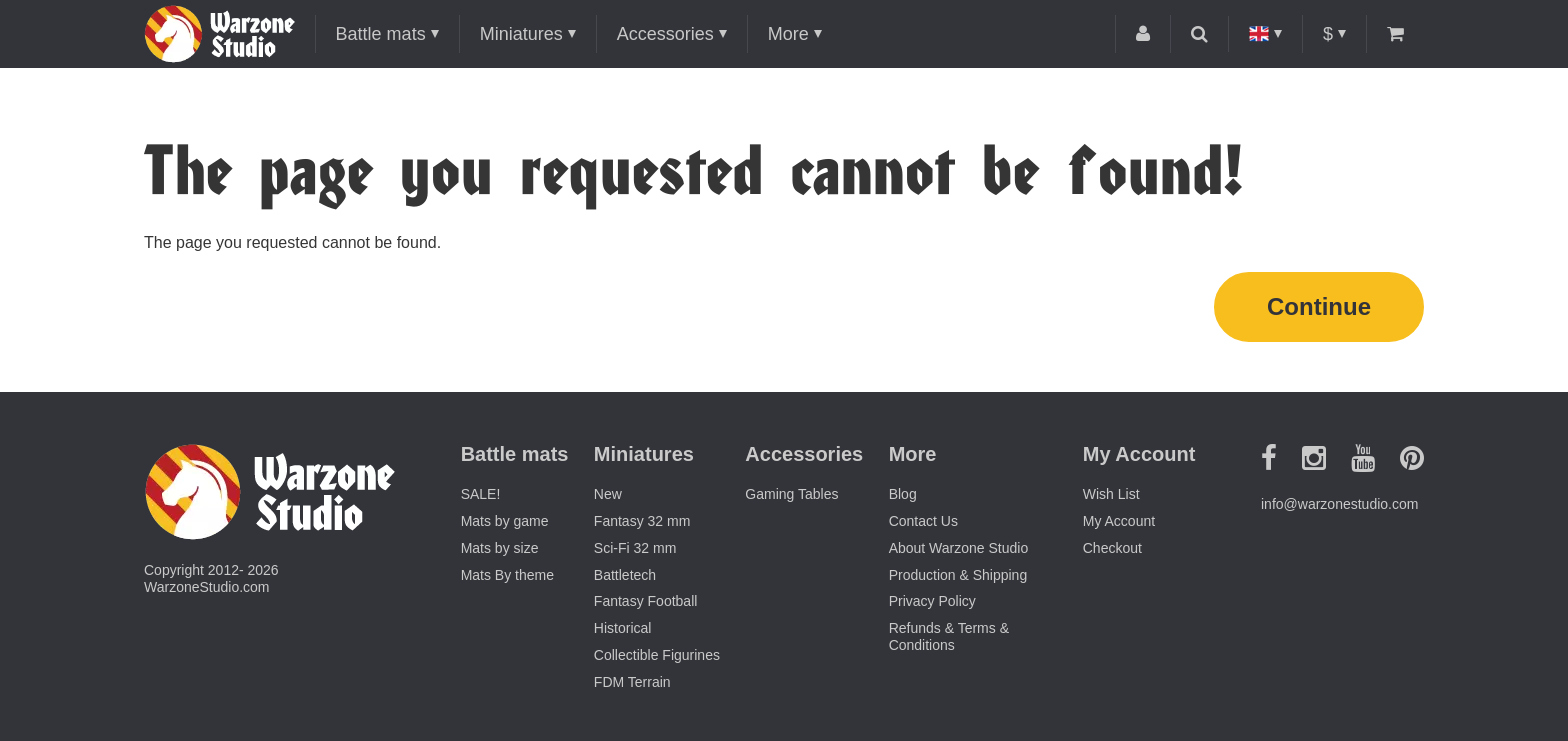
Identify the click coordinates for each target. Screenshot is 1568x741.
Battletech (625, 575)
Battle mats (381, 34)
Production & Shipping (958, 575)
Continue (1319, 306)
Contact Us (923, 521)
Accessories (665, 34)
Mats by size (500, 548)
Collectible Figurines (657, 655)
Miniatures (521, 34)
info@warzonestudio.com (1339, 504)
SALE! (481, 494)
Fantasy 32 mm (642, 521)
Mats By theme (507, 575)
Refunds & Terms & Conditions (949, 636)
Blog (903, 494)
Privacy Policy (932, 601)
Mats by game (505, 521)
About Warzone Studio (959, 548)
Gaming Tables (791, 494)
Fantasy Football (646, 601)
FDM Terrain (632, 682)
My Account (1119, 521)
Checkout (1112, 548)
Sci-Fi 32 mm (635, 548)
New (608, 494)
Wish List (1111, 494)
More (788, 34)
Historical (623, 628)
